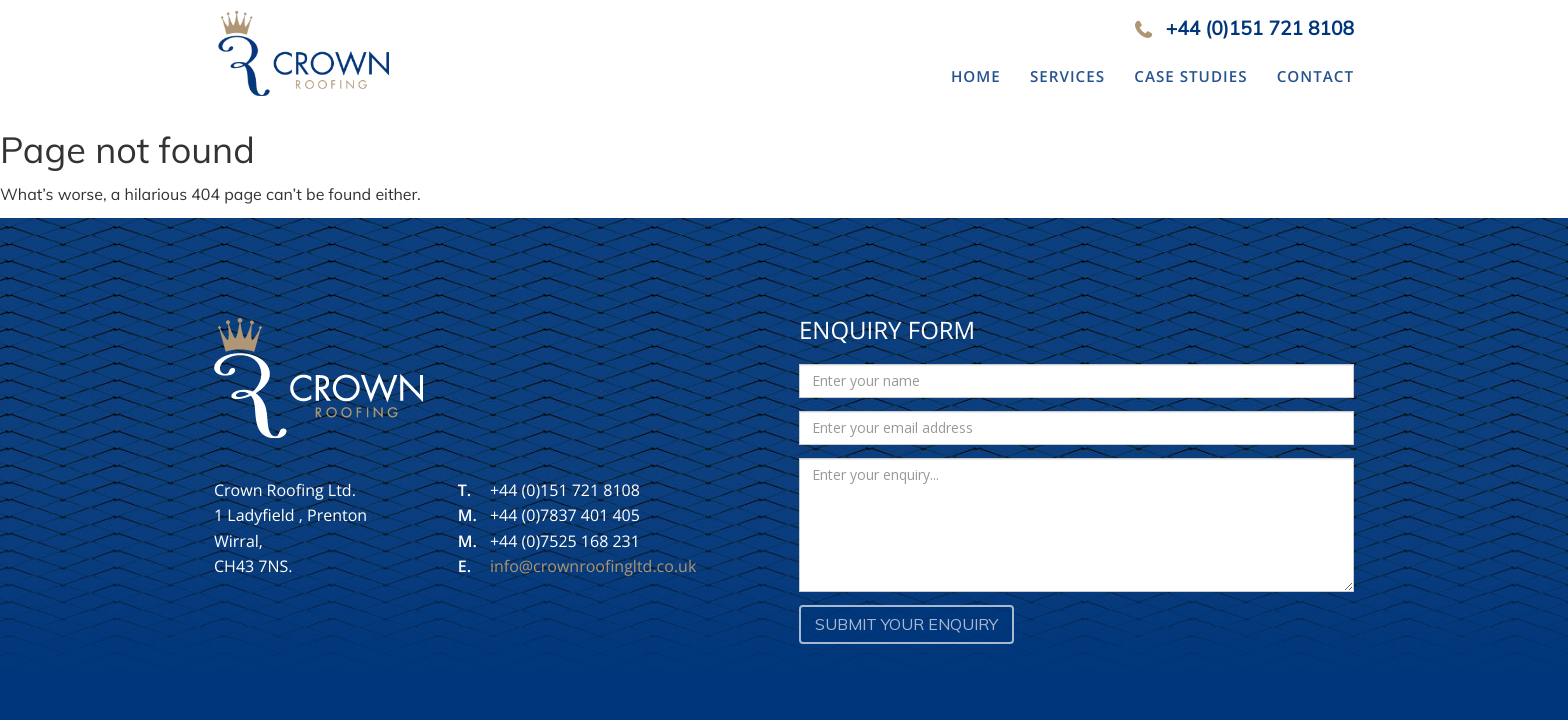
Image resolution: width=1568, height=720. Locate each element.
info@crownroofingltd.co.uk (593, 566)
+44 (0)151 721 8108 (1260, 28)
